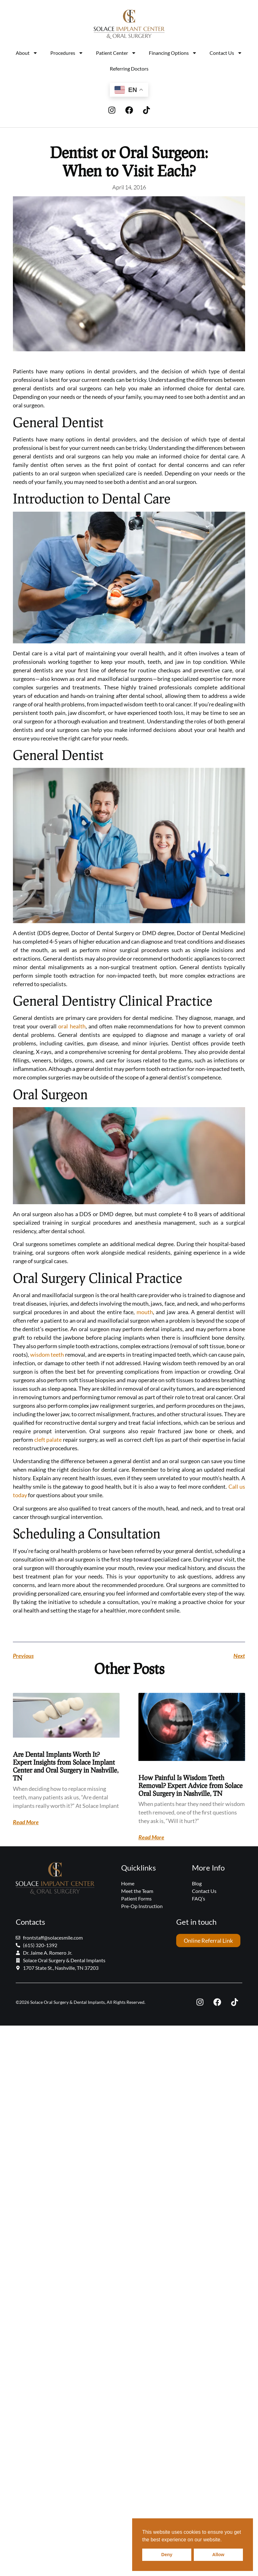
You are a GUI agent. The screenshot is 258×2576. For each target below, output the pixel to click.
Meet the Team (137, 1891)
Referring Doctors (129, 69)
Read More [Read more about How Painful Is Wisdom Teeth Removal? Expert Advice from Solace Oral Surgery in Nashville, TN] (151, 1837)
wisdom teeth (47, 1354)
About (27, 53)
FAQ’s (198, 1898)
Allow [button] (218, 2554)
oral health (71, 1026)
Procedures (66, 53)
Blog (197, 1883)
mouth (145, 1311)
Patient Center (116, 53)
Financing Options (173, 53)
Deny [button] (166, 2554)
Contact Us (226, 53)
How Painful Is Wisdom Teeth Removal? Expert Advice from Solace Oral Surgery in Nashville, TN (190, 1785)
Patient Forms (136, 1898)
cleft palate (48, 1439)
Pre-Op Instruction (142, 1906)
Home (127, 1883)
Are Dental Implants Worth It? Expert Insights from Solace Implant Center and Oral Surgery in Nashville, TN (66, 1766)
